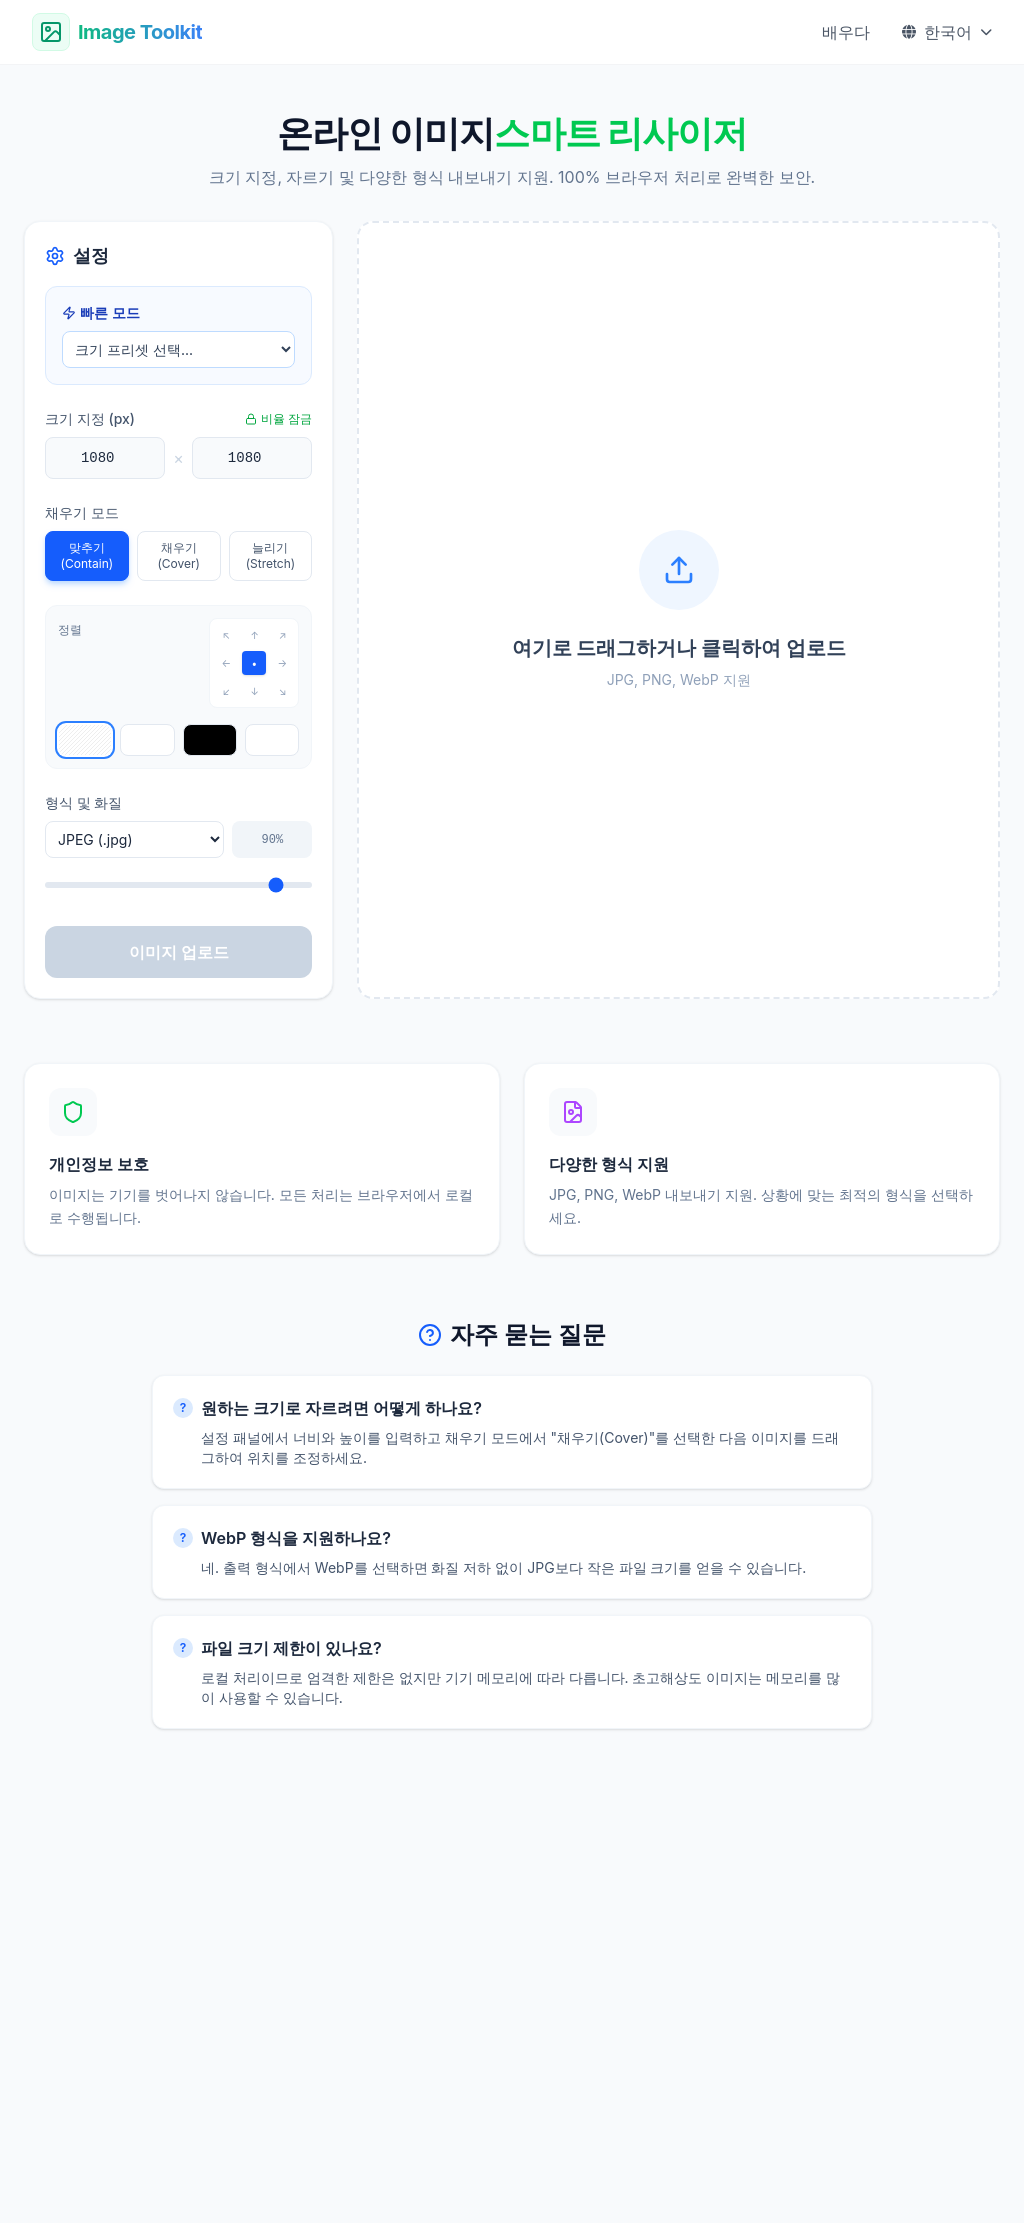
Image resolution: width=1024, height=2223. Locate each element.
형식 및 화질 (83, 802)
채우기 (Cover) (178, 555)
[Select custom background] (272, 740)
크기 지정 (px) (90, 418)
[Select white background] (147, 740)
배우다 (846, 32)
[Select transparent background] (85, 740)
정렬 (70, 629)
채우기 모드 (82, 512)
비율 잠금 (278, 418)
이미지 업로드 (179, 952)
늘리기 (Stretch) (270, 555)
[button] (678, 610)
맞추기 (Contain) (87, 555)
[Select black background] (210, 740)
